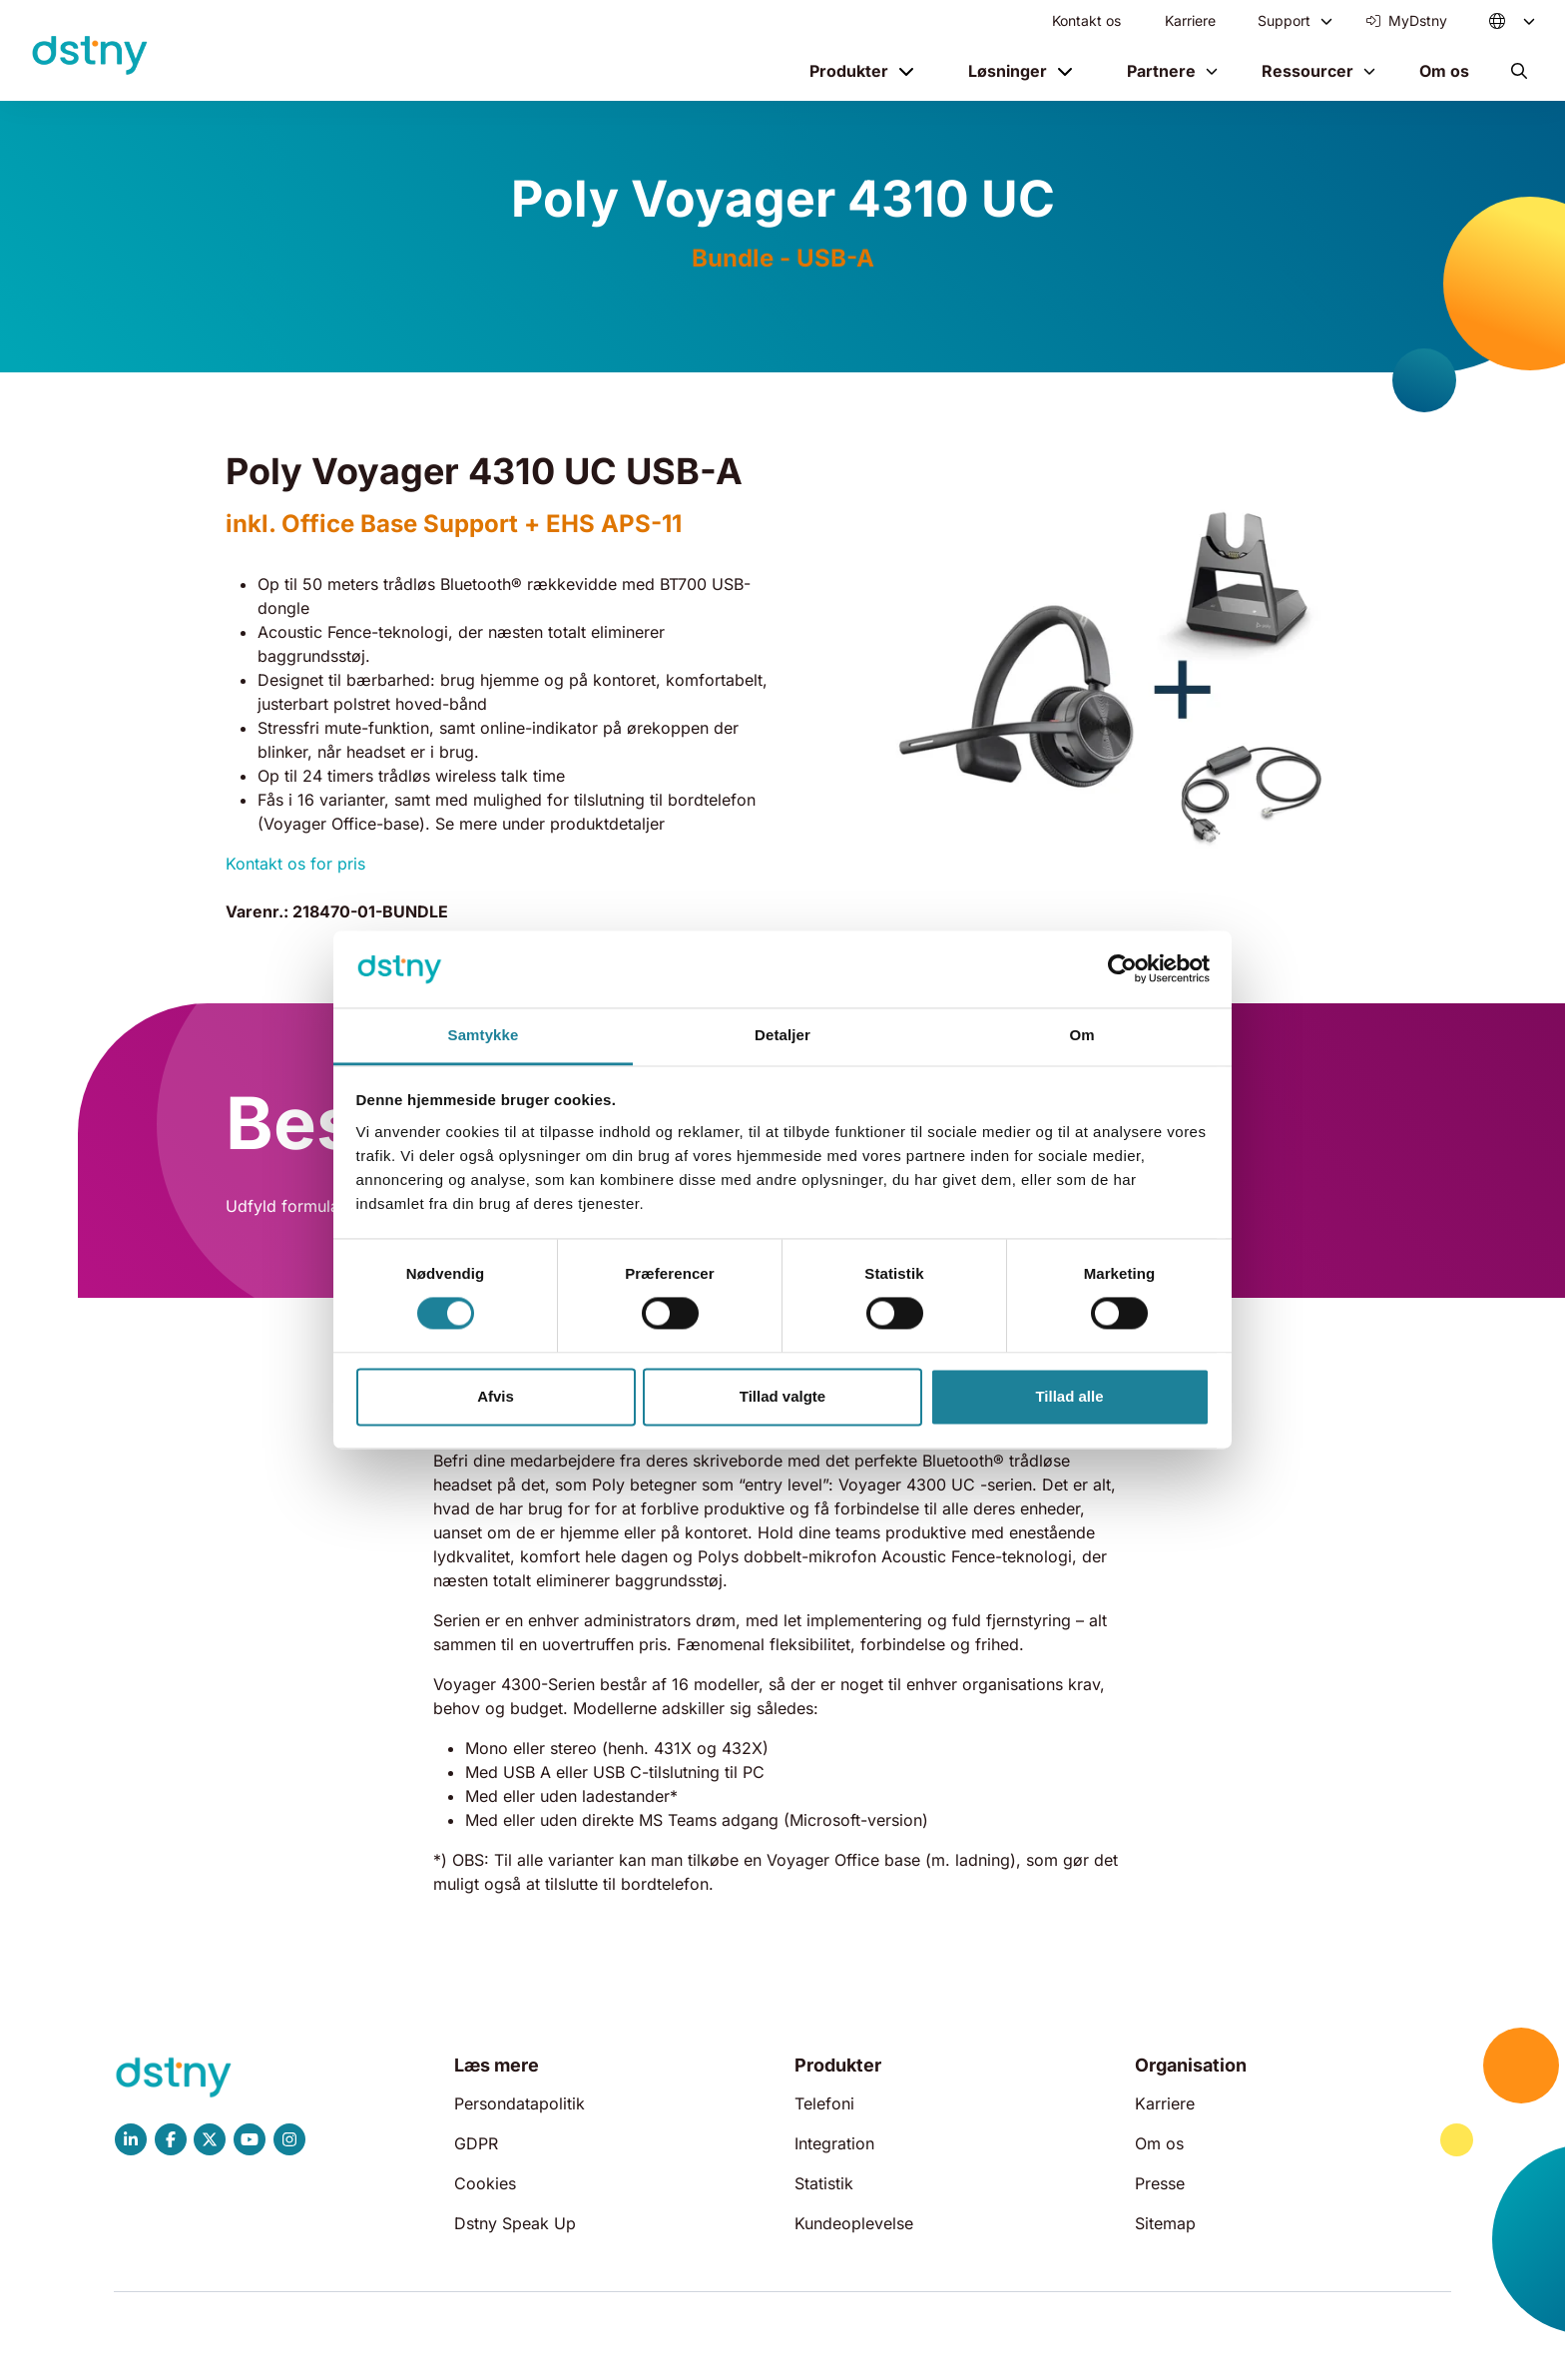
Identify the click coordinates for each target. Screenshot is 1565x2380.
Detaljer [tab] (782, 1034)
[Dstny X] (210, 2139)
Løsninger (1007, 71)
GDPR (476, 2143)
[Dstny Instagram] (289, 2139)
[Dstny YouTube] (249, 2139)
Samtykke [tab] (483, 1034)
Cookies (485, 2183)
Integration (834, 2143)
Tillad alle (1069, 1396)
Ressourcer (1307, 71)
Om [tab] (1081, 1034)
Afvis (495, 1396)
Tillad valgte (782, 1396)
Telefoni (824, 2103)
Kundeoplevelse (853, 2223)
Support (1284, 20)
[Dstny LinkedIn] (131, 2139)
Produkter (848, 71)
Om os (1444, 71)
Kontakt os (1086, 20)
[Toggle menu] (1326, 21)
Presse (1160, 2183)
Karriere (1190, 20)
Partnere (1161, 71)
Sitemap (1165, 2223)
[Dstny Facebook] (171, 2139)
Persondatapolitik (519, 2103)
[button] (1519, 71)
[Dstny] (90, 56)
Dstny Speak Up (515, 2223)
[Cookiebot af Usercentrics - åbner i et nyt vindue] (1122, 969)
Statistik (823, 2183)
